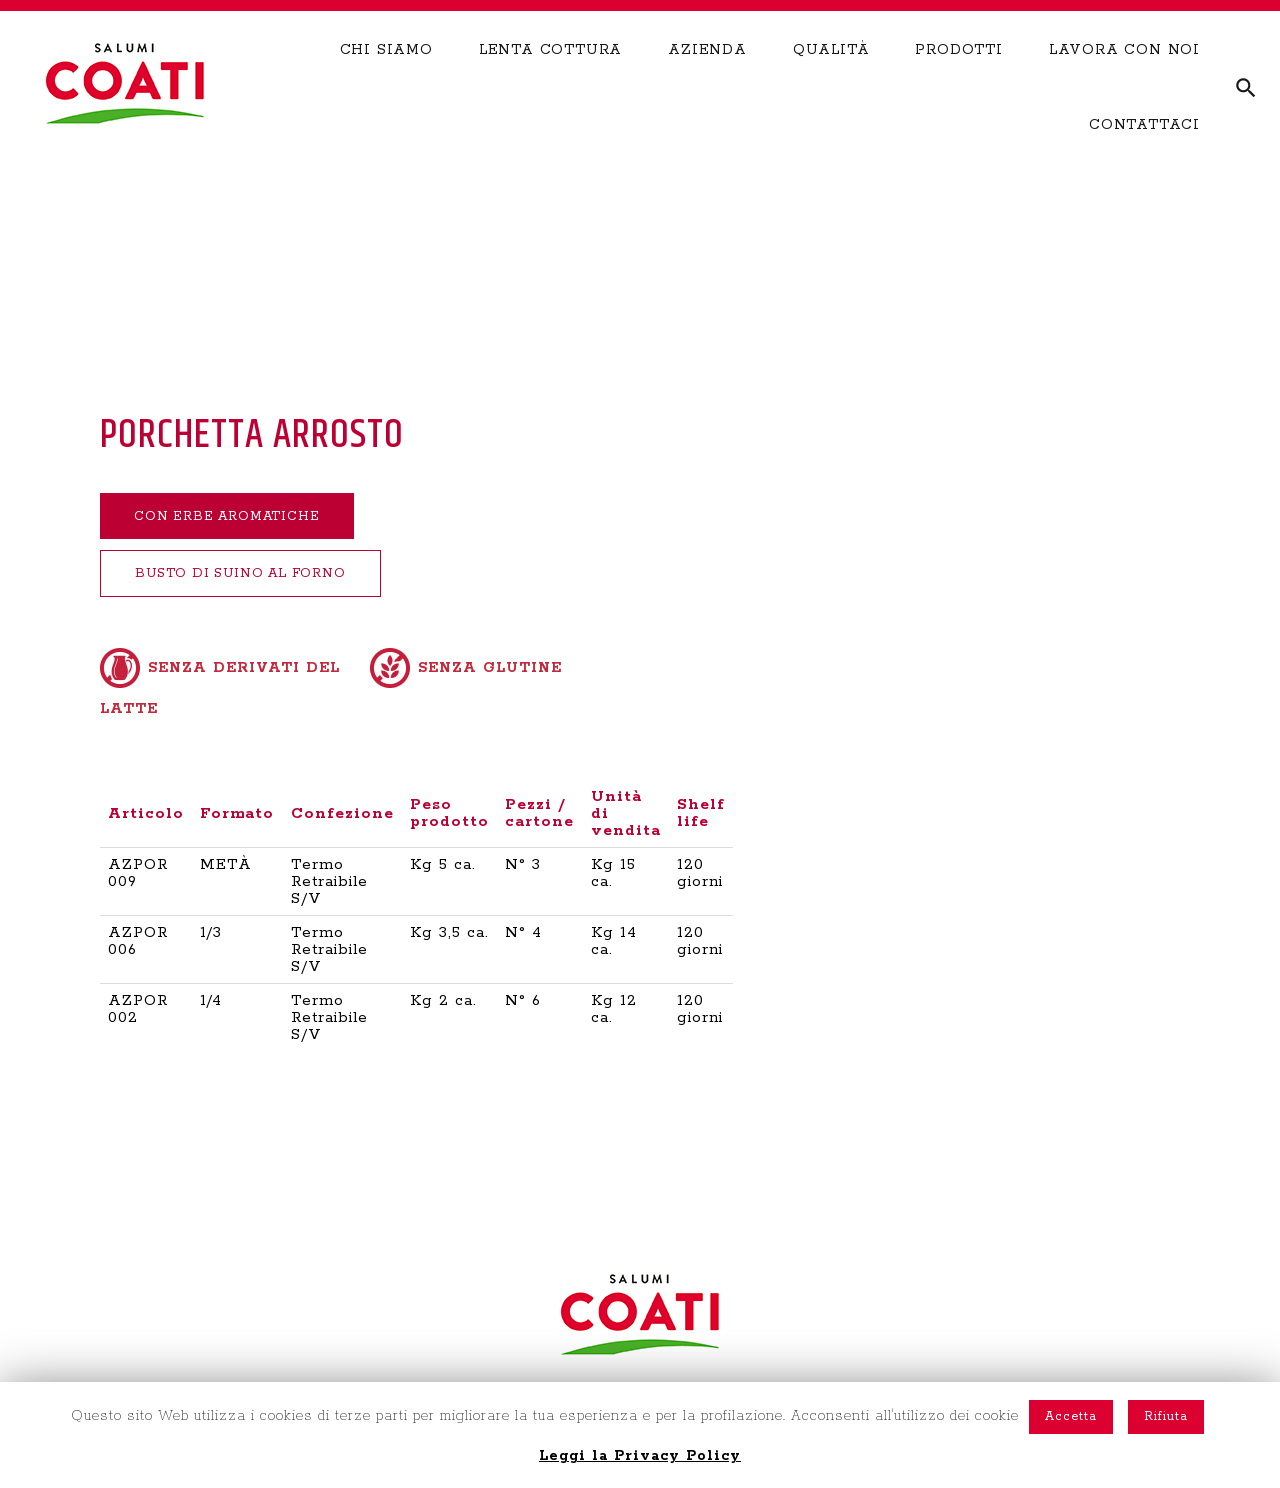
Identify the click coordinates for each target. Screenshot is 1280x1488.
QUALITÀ (831, 77)
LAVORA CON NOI (1124, 77)
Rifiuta (1166, 1416)
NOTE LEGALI (996, 1369)
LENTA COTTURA (550, 77)
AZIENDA (707, 77)
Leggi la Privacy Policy (640, 1456)
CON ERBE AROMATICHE (244, 517)
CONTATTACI (1144, 152)
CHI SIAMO (386, 77)
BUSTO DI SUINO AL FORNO (259, 577)
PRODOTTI (958, 77)
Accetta (1071, 1416)
